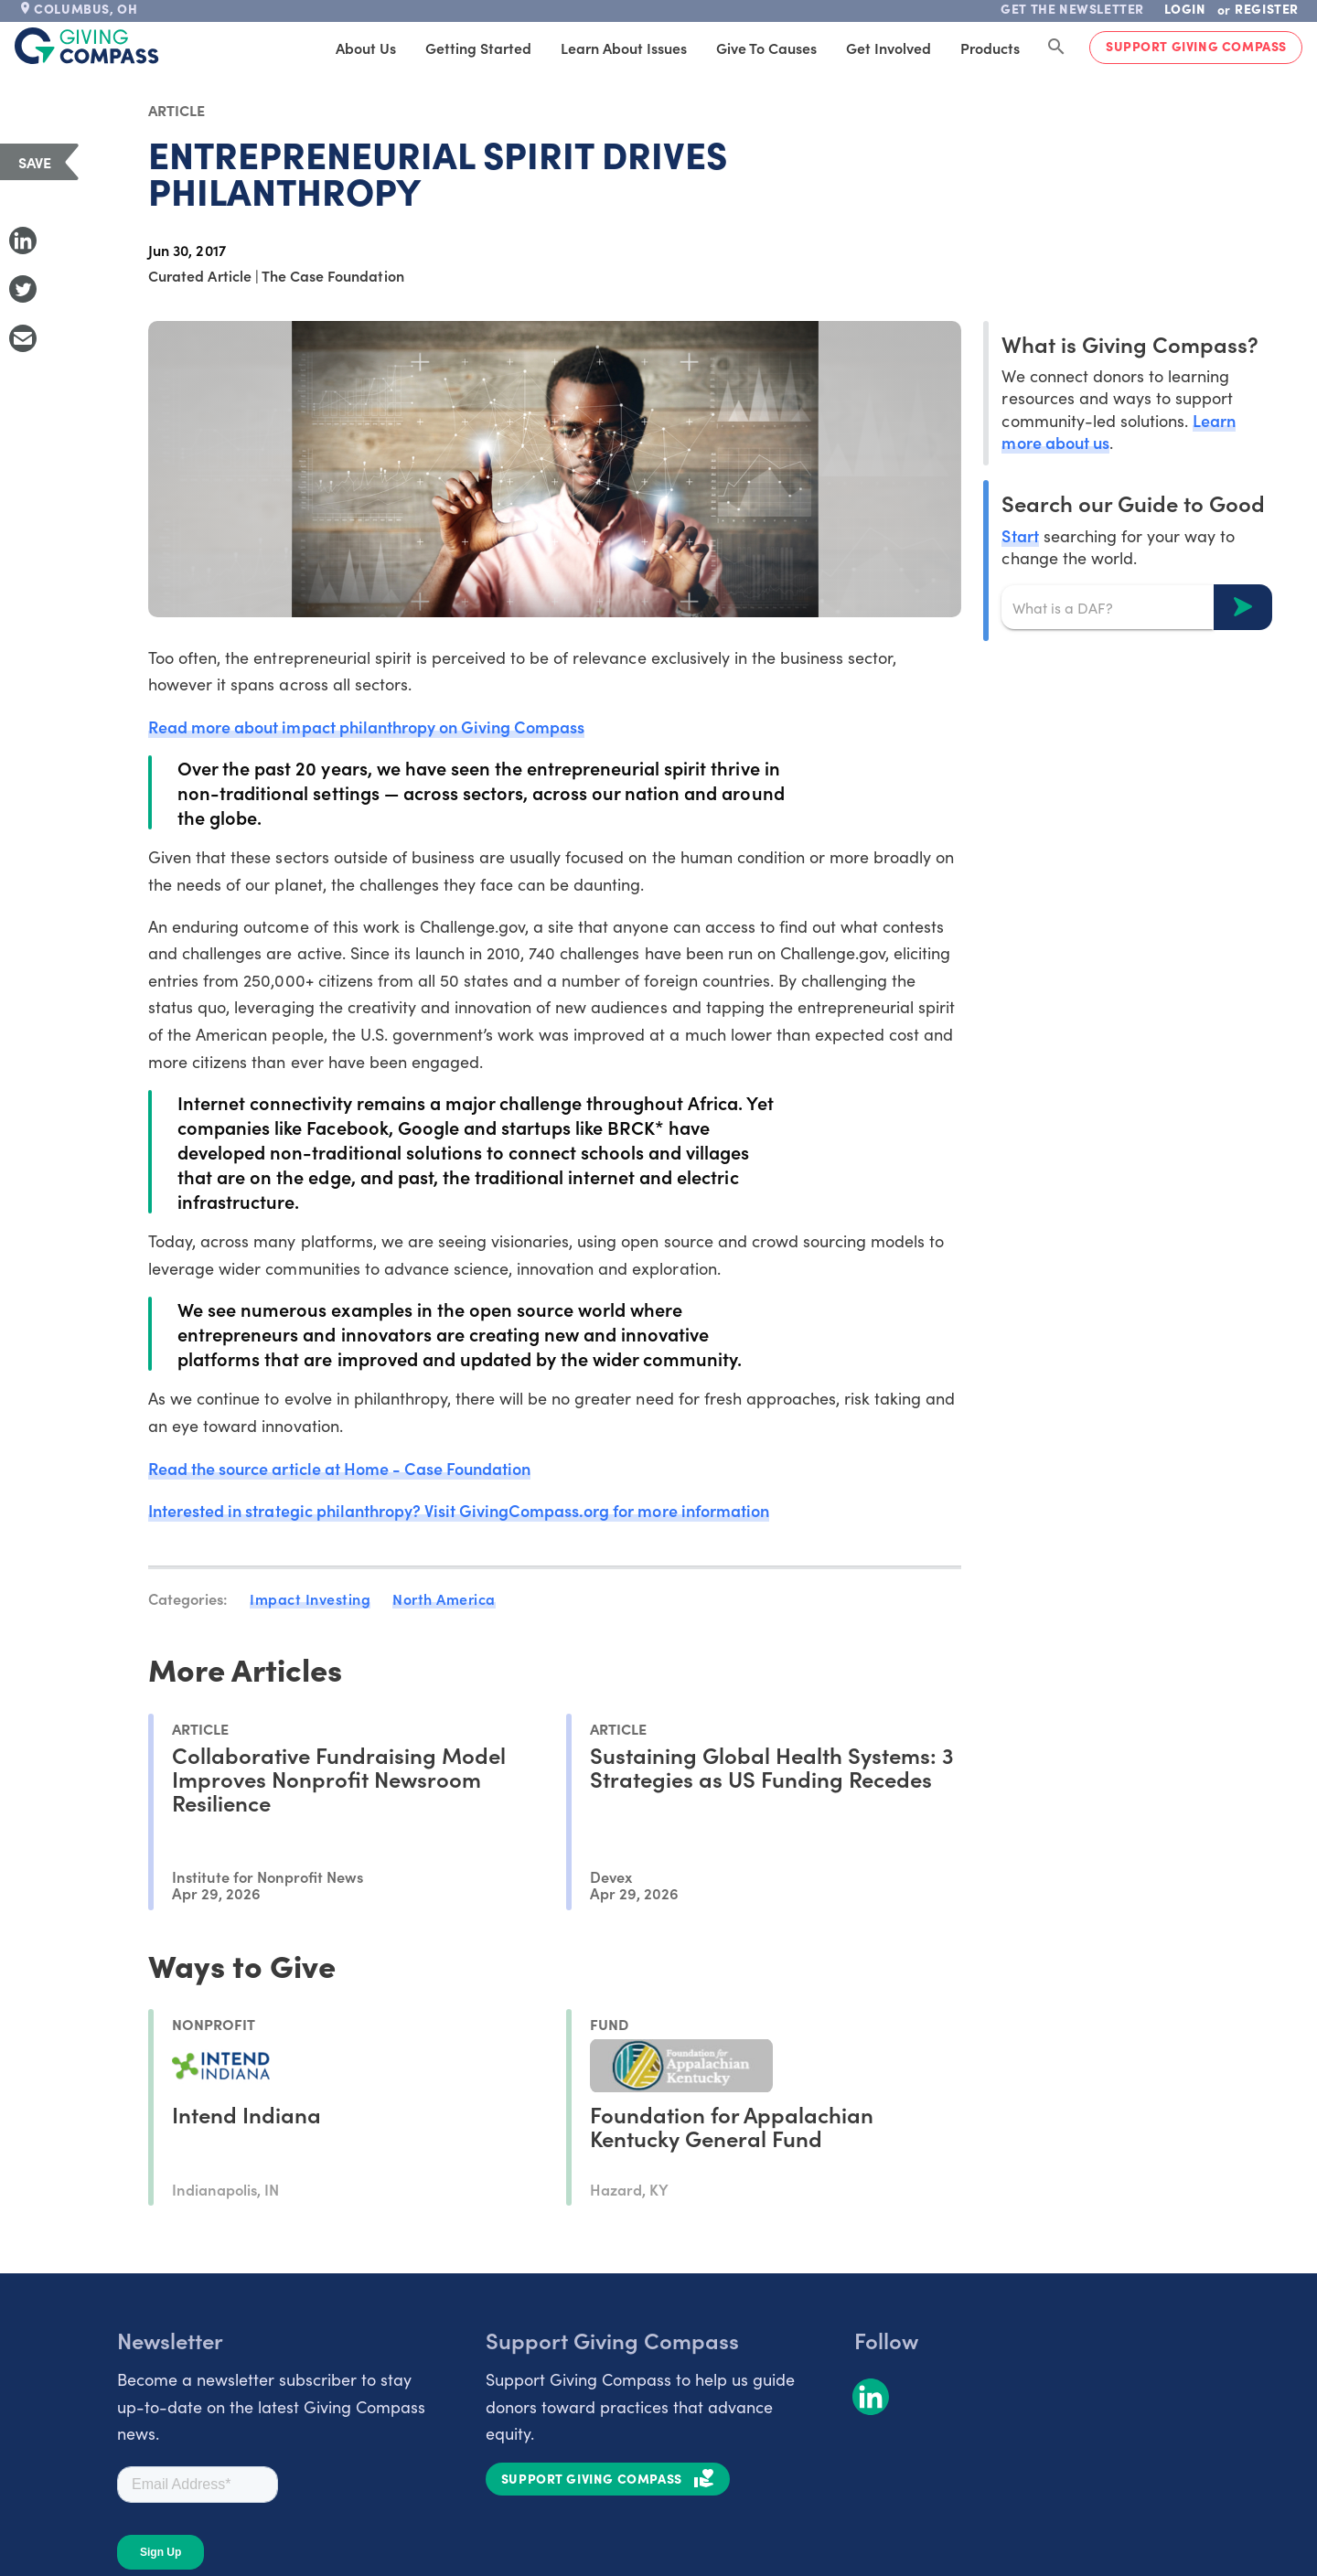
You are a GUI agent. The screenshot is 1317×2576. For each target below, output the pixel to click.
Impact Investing (310, 1598)
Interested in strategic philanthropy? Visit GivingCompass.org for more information (458, 1510)
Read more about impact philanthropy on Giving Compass (366, 726)
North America (444, 1598)
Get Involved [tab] (888, 47)
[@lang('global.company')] (87, 45)
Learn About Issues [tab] (624, 47)
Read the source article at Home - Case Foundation (339, 1468)
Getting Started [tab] (478, 47)
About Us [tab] (366, 47)
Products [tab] (990, 47)
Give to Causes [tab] (766, 47)
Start (1019, 535)
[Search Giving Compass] (1056, 47)
